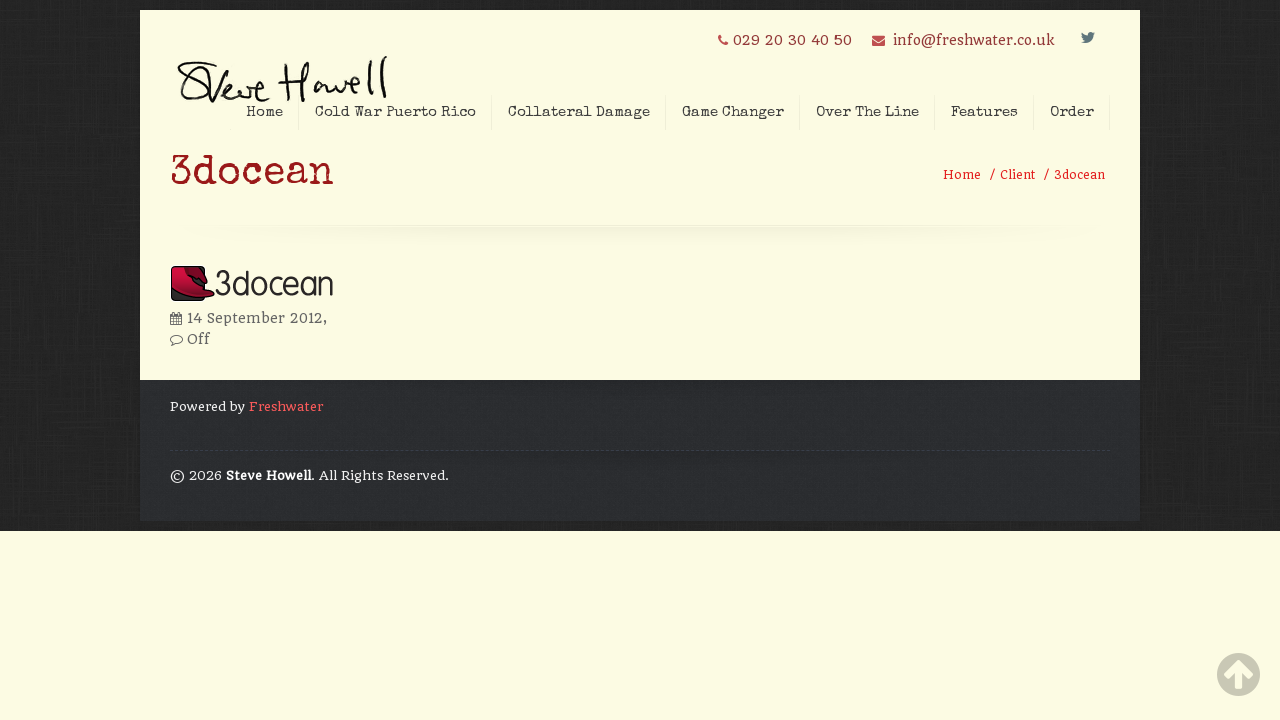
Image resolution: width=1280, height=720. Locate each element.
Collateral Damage (579, 112)
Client (1017, 175)
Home (264, 112)
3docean (1079, 175)
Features (984, 112)
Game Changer (733, 112)
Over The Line (867, 112)
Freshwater (286, 406)
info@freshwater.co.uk (973, 40)
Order (1072, 112)
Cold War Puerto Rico (395, 112)
